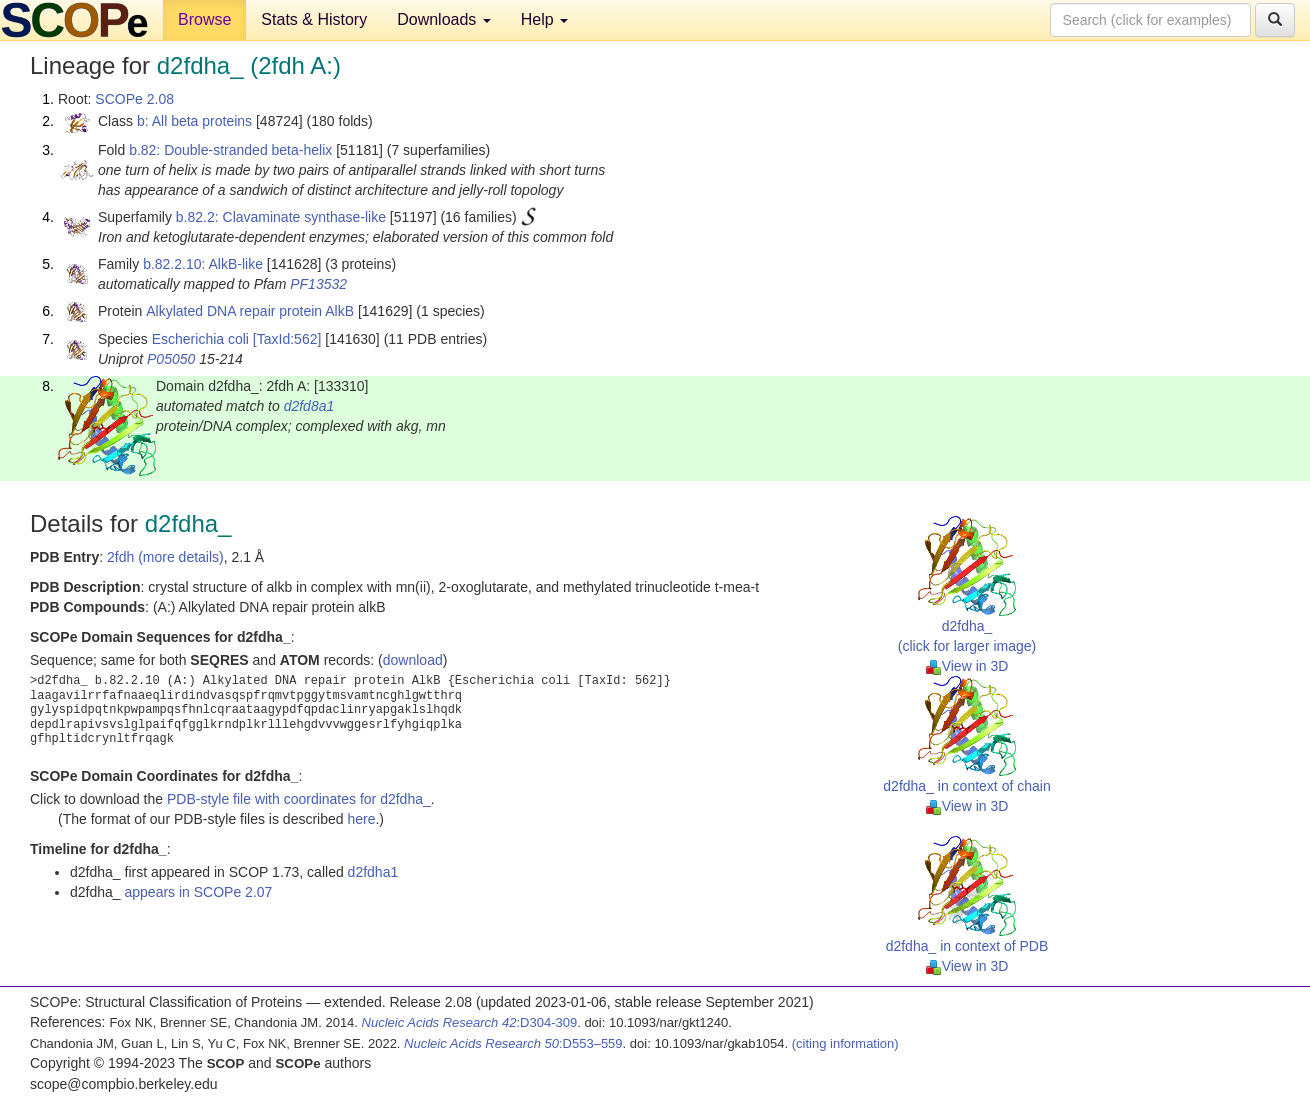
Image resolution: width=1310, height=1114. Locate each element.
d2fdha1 (373, 872)
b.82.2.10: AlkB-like (203, 264)
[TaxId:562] (287, 339)
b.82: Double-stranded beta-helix (230, 150)
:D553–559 (513, 1043)
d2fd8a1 (309, 406)
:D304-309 (470, 1022)
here (361, 819)
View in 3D (967, 666)
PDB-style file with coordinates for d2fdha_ (299, 799)
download (413, 660)
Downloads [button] (444, 19)
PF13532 (318, 284)
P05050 (171, 359)
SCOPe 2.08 (134, 99)
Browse (204, 19)
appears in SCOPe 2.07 (199, 892)
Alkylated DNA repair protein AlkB (250, 311)
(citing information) (845, 1043)
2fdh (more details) (165, 557)
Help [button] (544, 19)
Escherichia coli (200, 339)
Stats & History (314, 19)
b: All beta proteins (194, 121)
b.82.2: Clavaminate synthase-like (281, 217)
